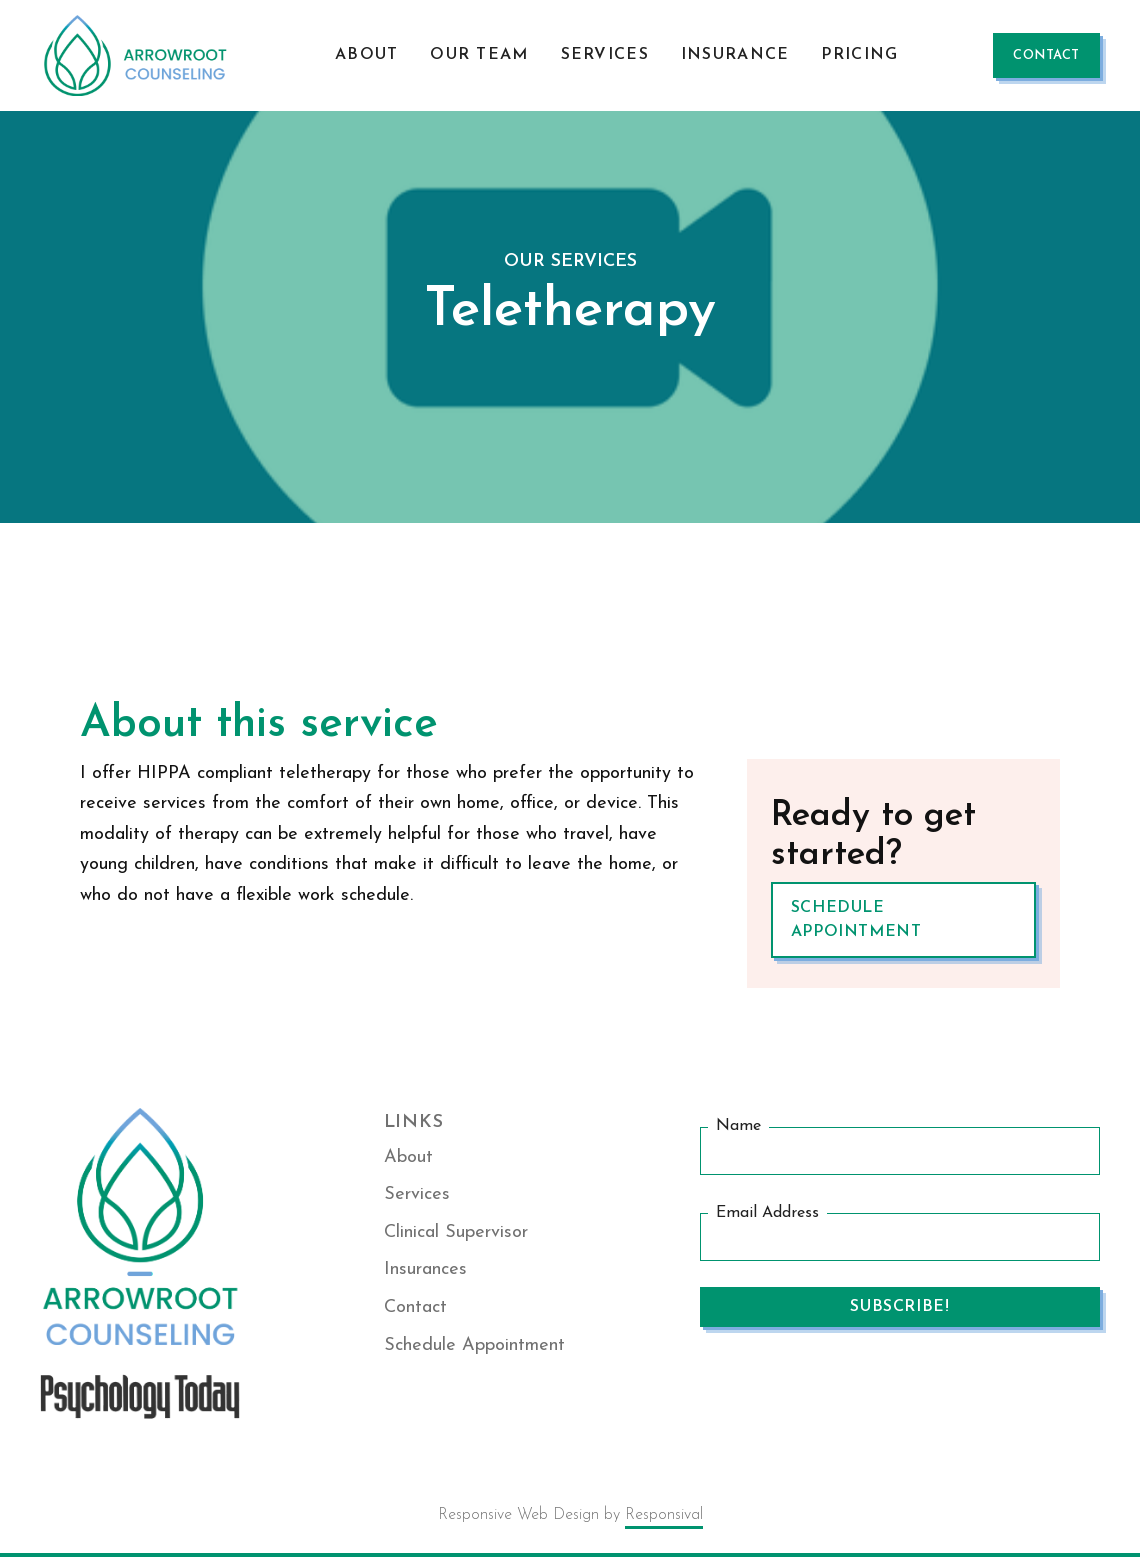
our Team (479, 55)
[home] (140, 55)
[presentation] (852, 1392)
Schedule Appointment (856, 920)
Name (738, 1126)
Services (605, 55)
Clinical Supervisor (456, 1232)
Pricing (859, 55)
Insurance (735, 55)
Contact (415, 1307)
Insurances (425, 1269)
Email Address (767, 1213)
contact (1046, 55)
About (366, 55)
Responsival (664, 1515)
